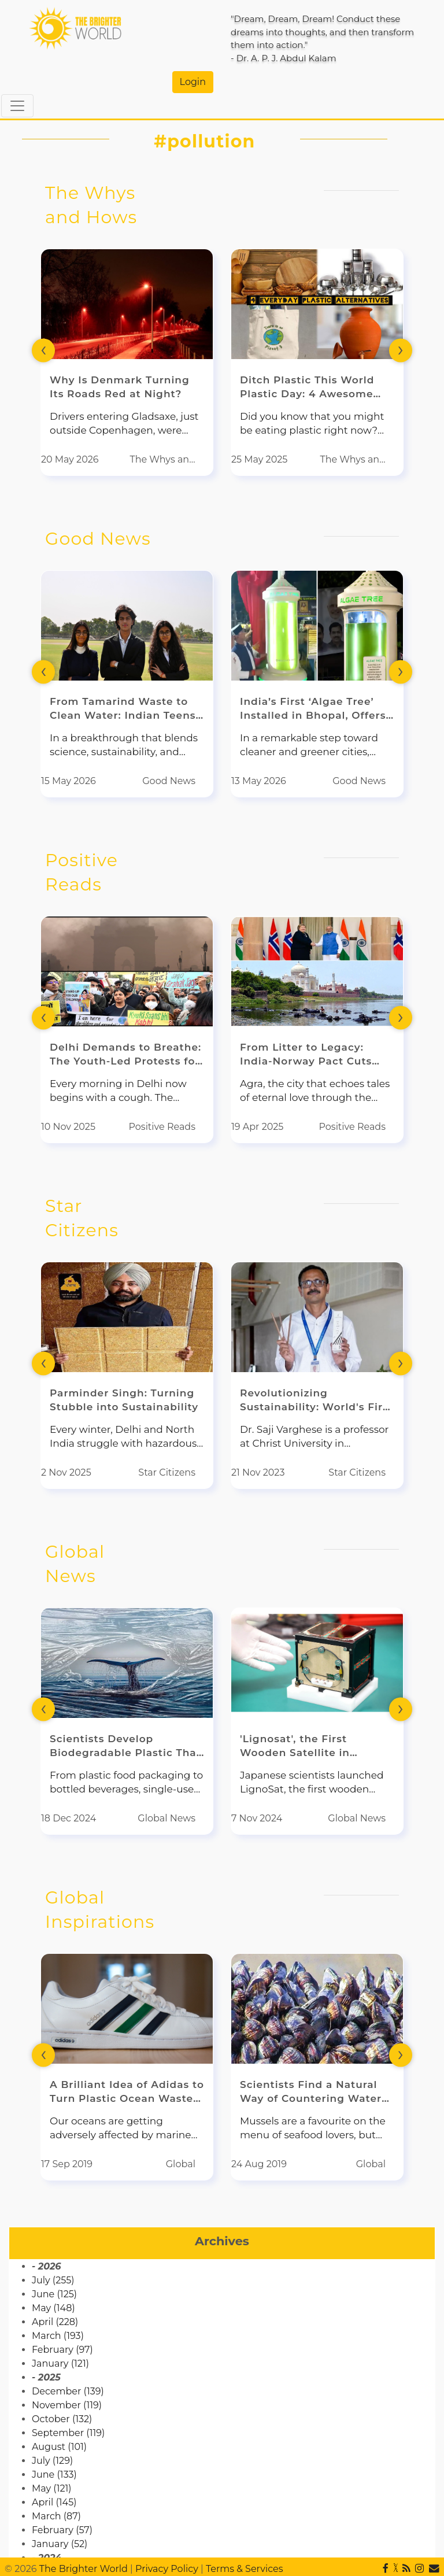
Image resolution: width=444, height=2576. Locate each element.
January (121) (60, 2363)
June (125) (54, 2294)
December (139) (68, 2391)
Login (193, 81)
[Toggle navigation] (17, 105)
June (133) (54, 2474)
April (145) (54, 2502)
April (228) (55, 2321)
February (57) (62, 2530)
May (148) (53, 2307)
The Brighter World (83, 2568)
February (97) (62, 2349)
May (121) (52, 2488)
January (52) (59, 2543)
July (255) (53, 2280)
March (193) (58, 2335)
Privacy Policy (166, 2568)
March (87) (56, 2516)
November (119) (67, 2405)
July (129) (52, 2460)
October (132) (62, 2419)
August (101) (59, 2446)
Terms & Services (244, 2568)
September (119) (68, 2432)
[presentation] (43, 350)
